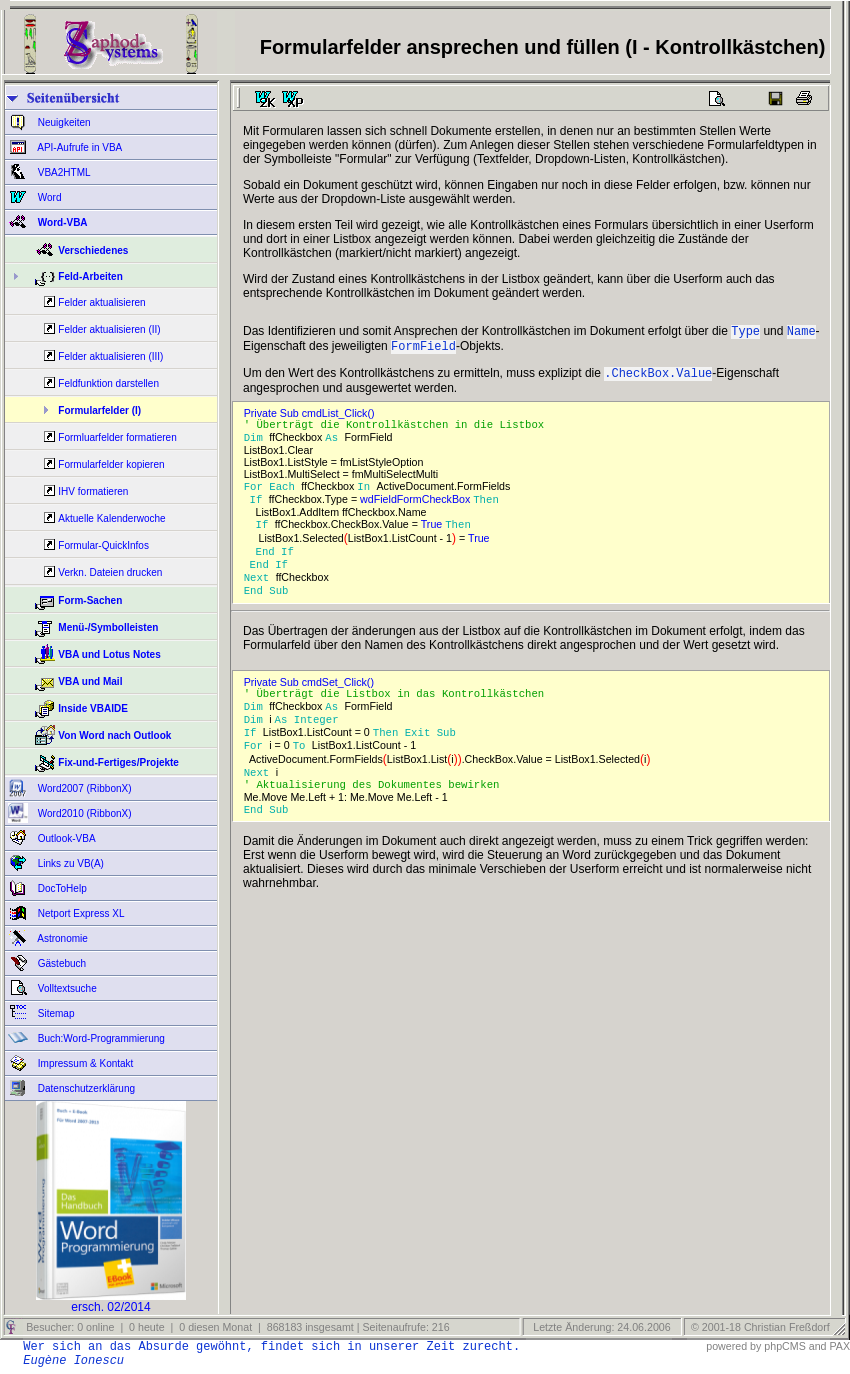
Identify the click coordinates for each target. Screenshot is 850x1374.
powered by (733, 1346)
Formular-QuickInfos (103, 545)
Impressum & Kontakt (84, 1063)
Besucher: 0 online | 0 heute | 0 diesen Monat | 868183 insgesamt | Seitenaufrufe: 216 (236, 1327)
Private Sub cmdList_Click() (312, 419)
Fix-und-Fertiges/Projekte (118, 762)
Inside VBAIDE (92, 708)
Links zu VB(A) (69, 863)
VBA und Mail (90, 681)
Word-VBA (61, 222)
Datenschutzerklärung (85, 1088)
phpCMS (784, 1346)
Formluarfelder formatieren (117, 437)
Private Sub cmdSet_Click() (312, 698)
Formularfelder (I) (99, 410)
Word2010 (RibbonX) (83, 813)
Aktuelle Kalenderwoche (111, 518)
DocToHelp (61, 888)
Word (48, 197)
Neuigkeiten (63, 122)
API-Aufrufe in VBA (78, 147)
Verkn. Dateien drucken (110, 572)
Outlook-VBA (65, 838)
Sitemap (54, 1013)
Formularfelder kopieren (111, 464)
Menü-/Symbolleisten (108, 627)
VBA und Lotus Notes (109, 654)
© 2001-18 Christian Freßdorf (760, 1327)
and (818, 1346)
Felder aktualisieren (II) (109, 329)
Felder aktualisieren (101, 302)
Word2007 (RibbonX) (83, 788)
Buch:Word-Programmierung (100, 1038)
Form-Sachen (90, 600)
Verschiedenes (93, 250)
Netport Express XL (79, 913)
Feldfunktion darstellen (108, 383)
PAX (839, 1346)
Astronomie (61, 938)
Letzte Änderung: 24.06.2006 (600, 1327)
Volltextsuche (66, 988)
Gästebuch (60, 963)
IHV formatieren (93, 491)
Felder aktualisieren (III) (110, 356)
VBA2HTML (63, 172)
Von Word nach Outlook (114, 735)
